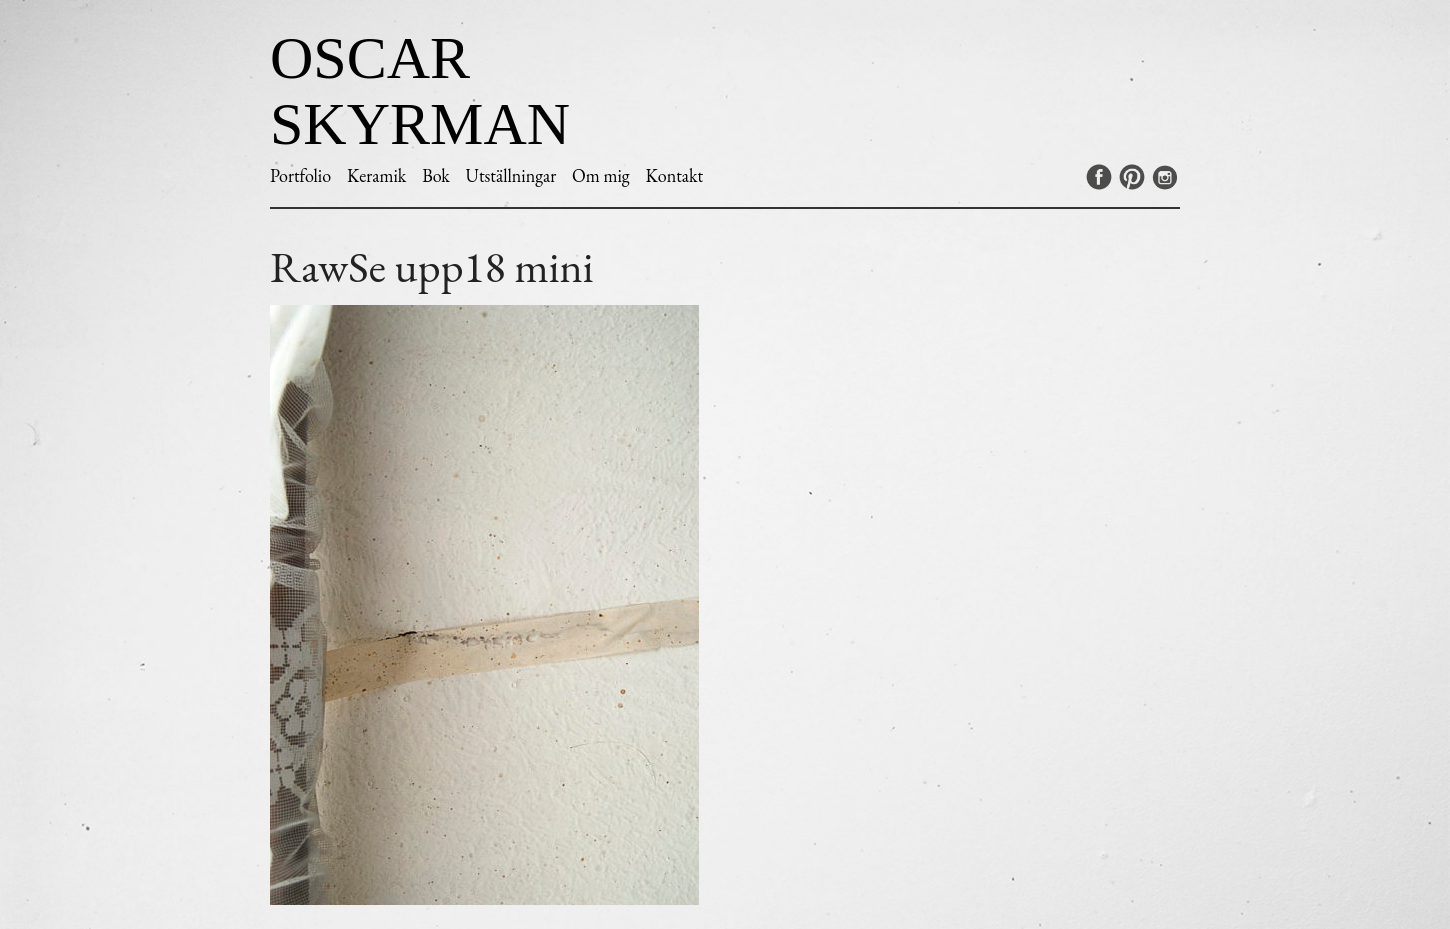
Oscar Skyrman (420, 91)
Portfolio (300, 175)
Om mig (601, 175)
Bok (436, 175)
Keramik (376, 175)
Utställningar (511, 175)
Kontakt (674, 175)
